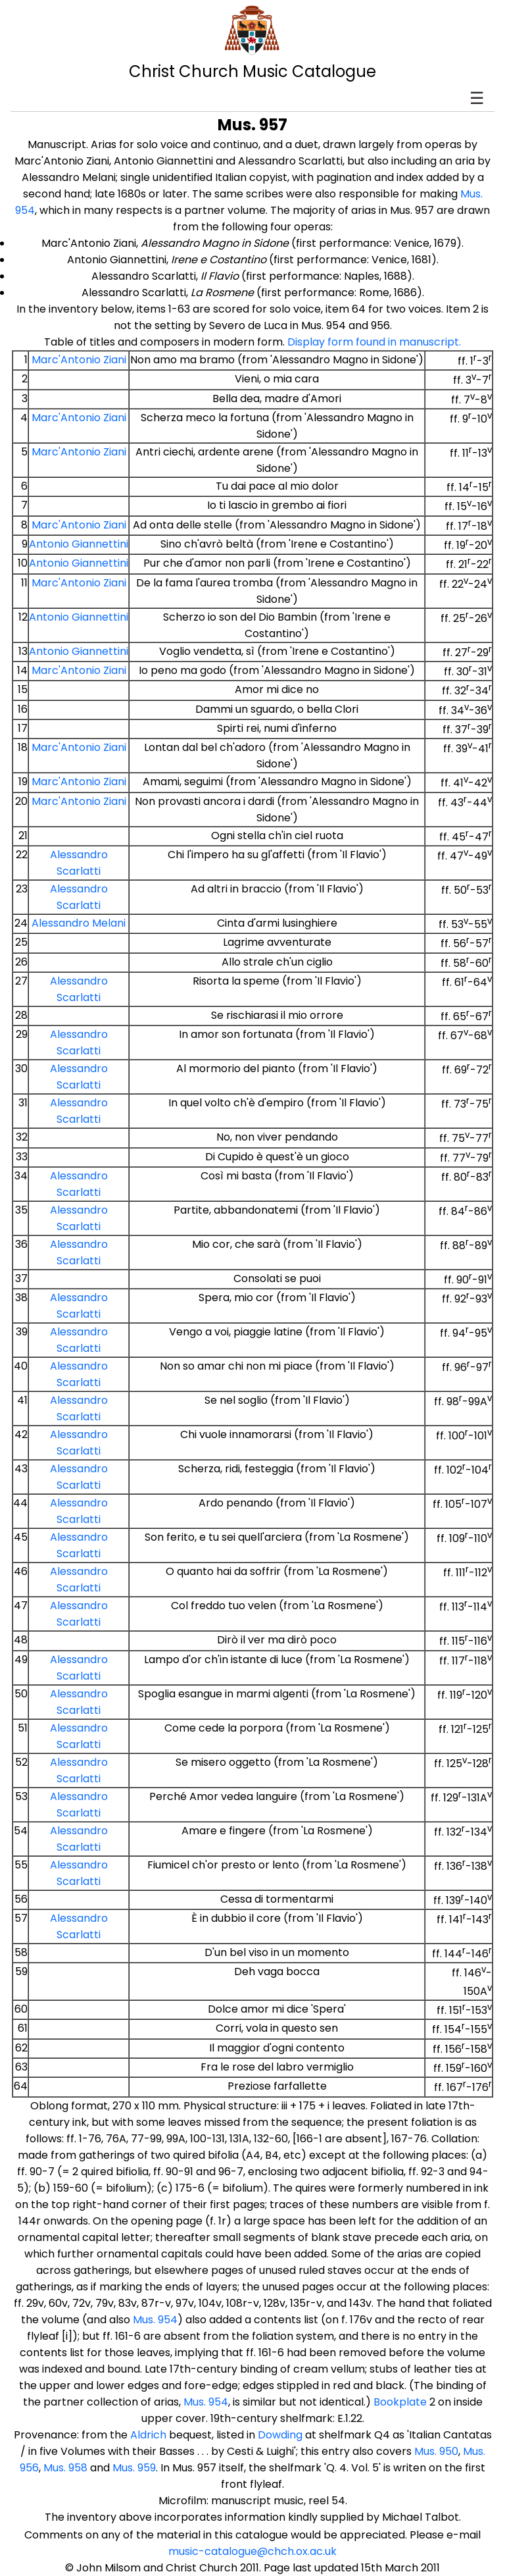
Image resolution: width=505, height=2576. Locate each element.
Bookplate (400, 2401)
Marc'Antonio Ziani (79, 359)
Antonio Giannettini (78, 544)
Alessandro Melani (79, 923)
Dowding (280, 2434)
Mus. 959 (134, 2467)
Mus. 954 (155, 2319)
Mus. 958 (65, 2467)
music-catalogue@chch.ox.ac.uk (252, 2551)
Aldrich (148, 2434)
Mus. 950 (436, 2451)
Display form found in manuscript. (374, 341)
